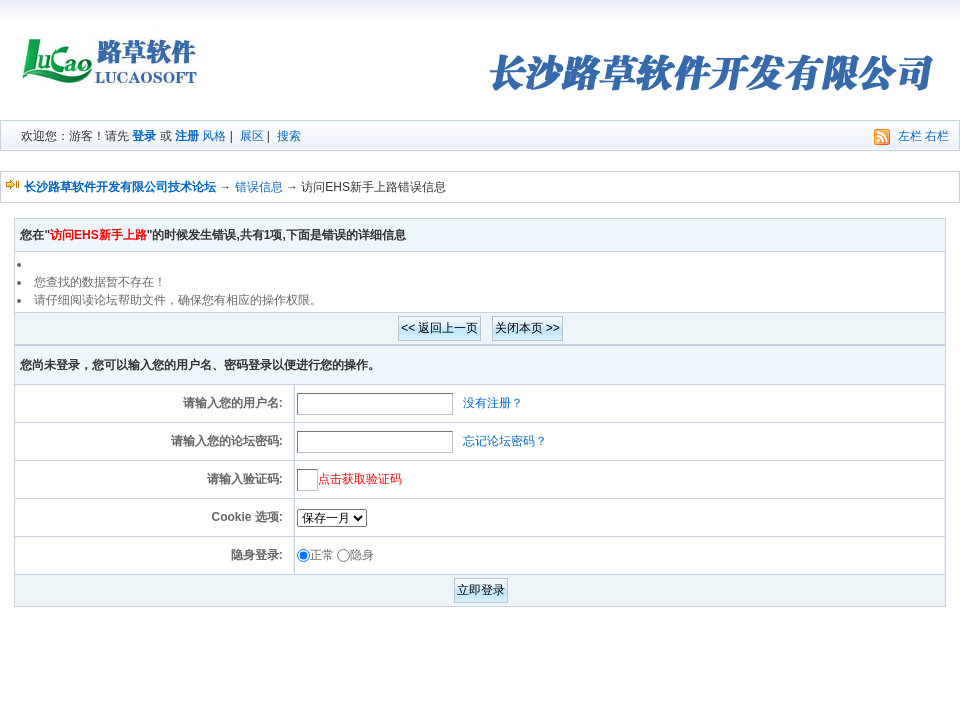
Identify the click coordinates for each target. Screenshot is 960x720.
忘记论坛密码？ (505, 441)
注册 (187, 136)
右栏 (937, 136)
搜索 (289, 136)
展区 (252, 136)
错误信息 (259, 187)
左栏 (910, 136)
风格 (214, 136)
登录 (144, 136)
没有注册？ (493, 403)
